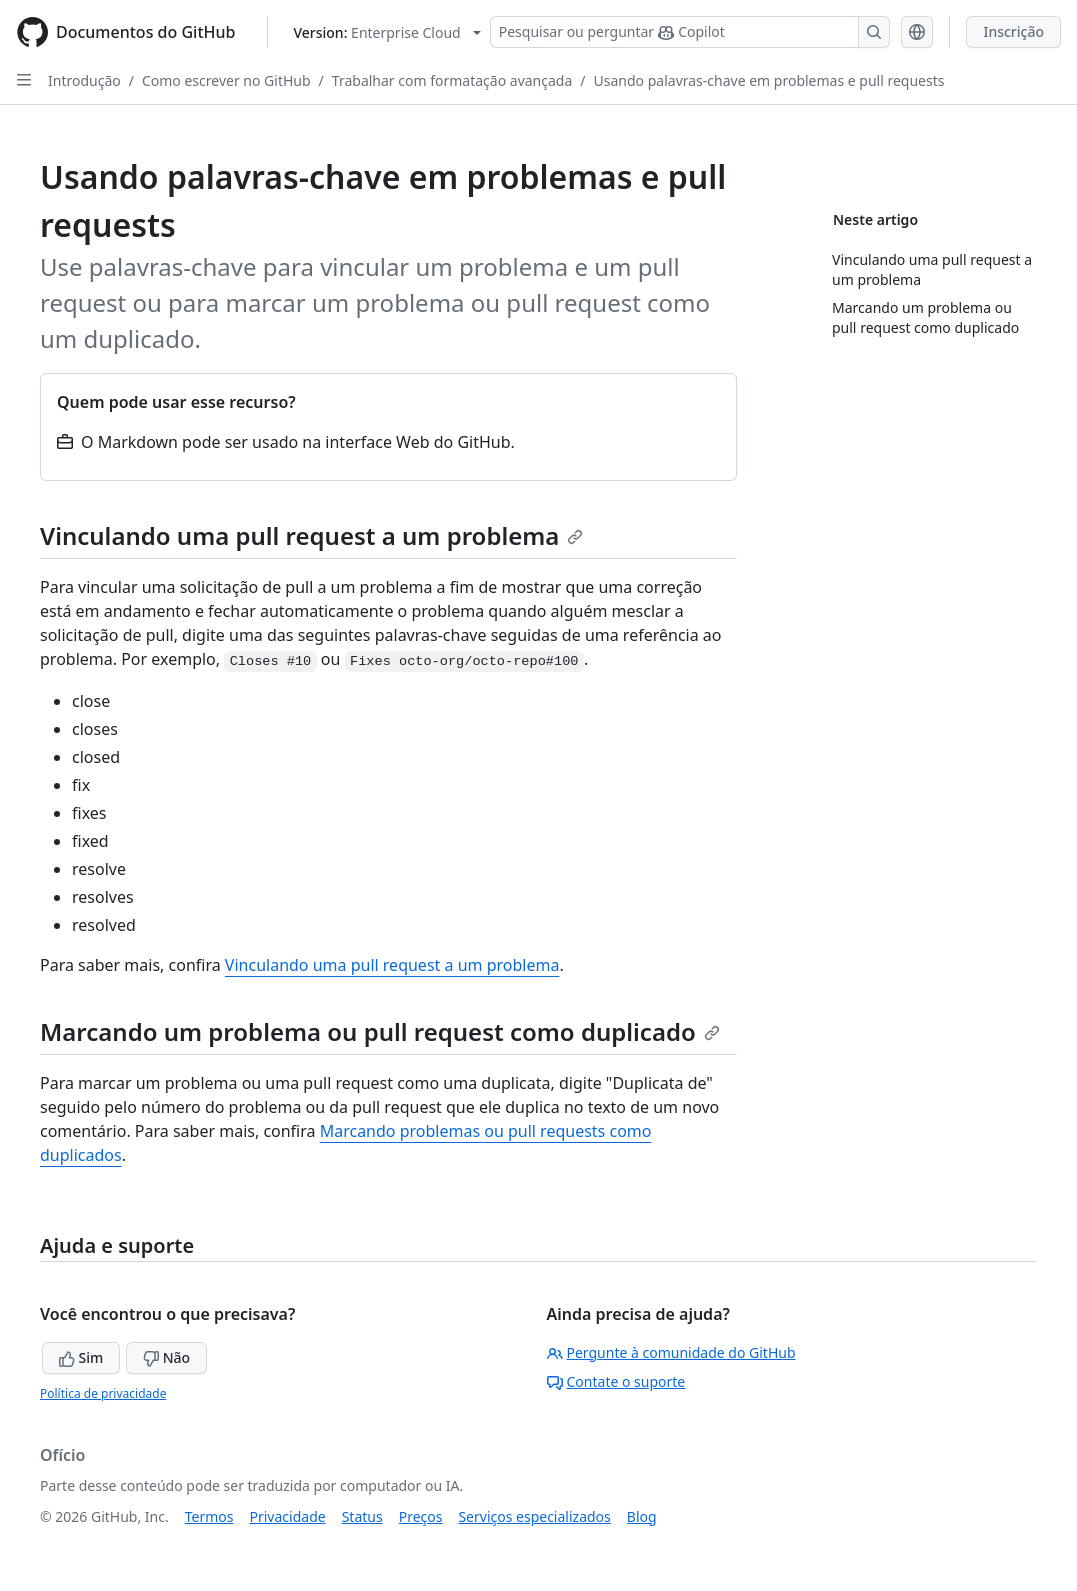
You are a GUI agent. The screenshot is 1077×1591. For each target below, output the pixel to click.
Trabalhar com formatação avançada (452, 80)
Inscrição (1013, 31)
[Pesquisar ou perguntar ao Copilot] (690, 32)
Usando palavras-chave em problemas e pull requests (769, 80)
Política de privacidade (103, 1393)
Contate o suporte (616, 1381)
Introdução (84, 80)
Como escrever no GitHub (226, 80)
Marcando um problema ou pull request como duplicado (380, 1031)
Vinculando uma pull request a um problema (311, 535)
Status (362, 1516)
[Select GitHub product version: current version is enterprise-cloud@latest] (386, 32)
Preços (421, 1516)
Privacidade (288, 1516)
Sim (81, 1357)
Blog (642, 1516)
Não (166, 1357)
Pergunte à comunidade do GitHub (671, 1352)
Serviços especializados (534, 1516)
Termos (209, 1516)
